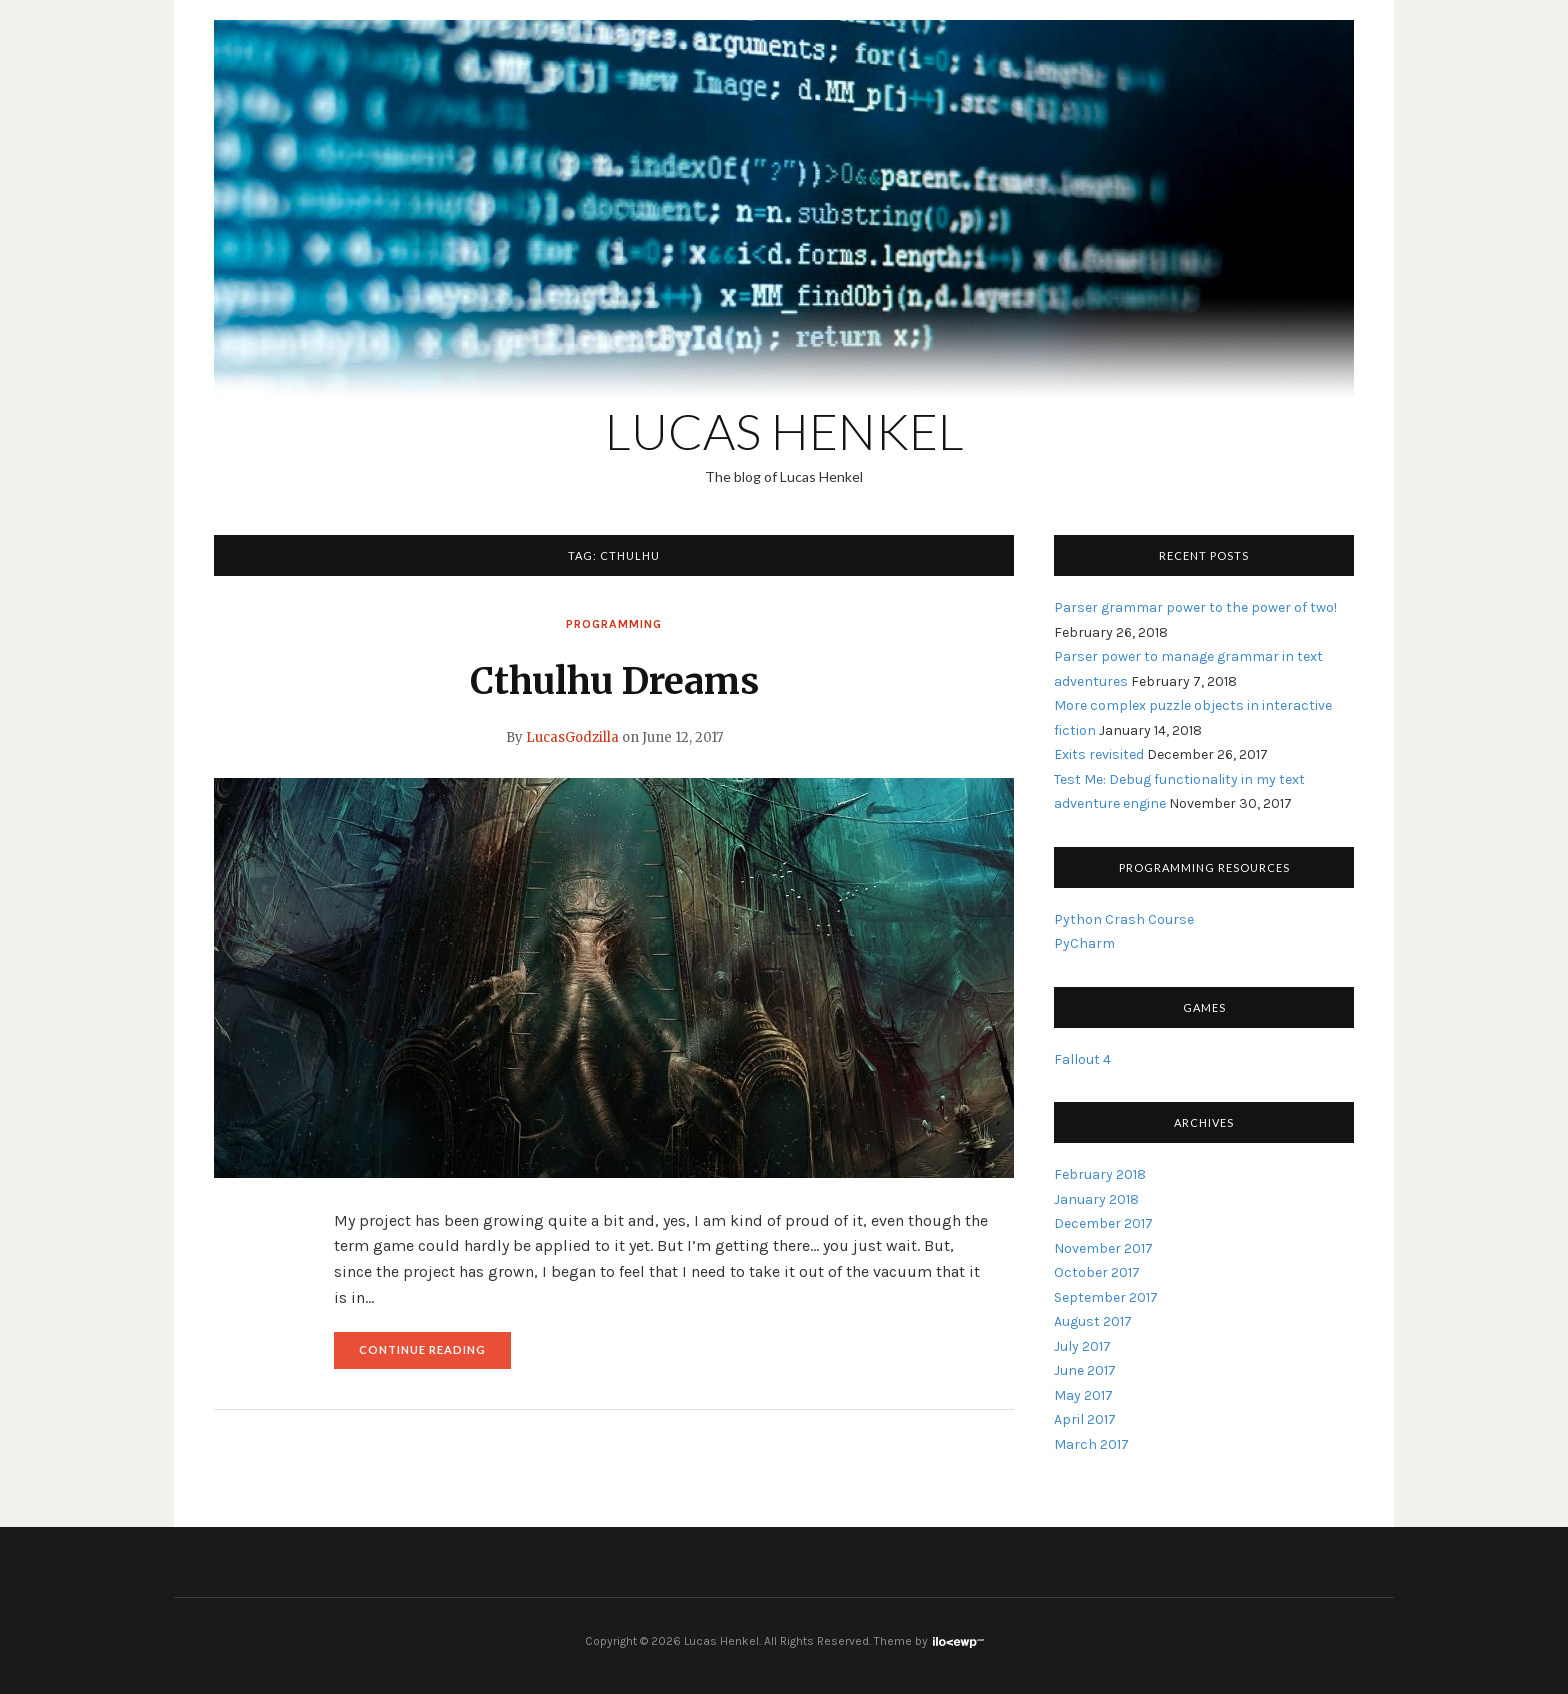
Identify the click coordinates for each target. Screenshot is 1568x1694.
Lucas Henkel (784, 431)
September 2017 (1106, 1297)
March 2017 (1091, 1444)
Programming (614, 624)
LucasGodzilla (572, 737)
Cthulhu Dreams (614, 681)
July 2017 (1082, 1346)
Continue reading (435, 1355)
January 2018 (1096, 1199)
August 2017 (1093, 1321)
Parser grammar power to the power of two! (1195, 607)
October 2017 (1097, 1272)
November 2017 (1103, 1248)
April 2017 (1085, 1419)
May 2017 (1083, 1395)
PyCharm (1084, 943)
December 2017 (1103, 1223)
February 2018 (1100, 1174)
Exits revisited (1099, 754)
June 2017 (1085, 1370)
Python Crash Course (1124, 919)
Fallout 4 (1082, 1059)
